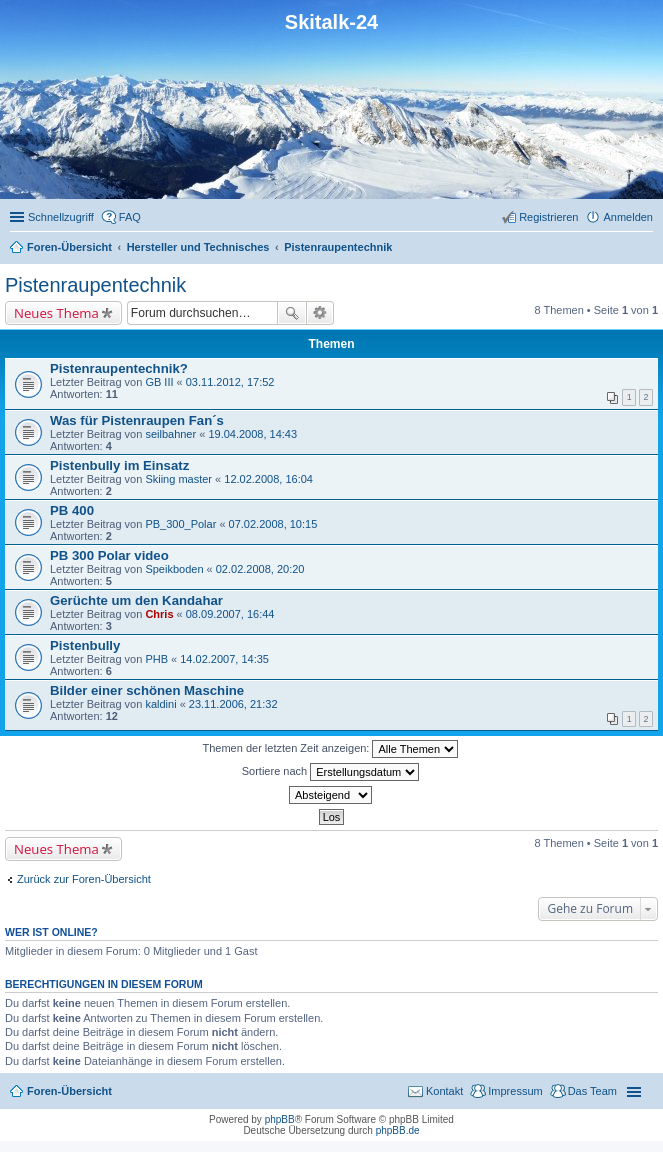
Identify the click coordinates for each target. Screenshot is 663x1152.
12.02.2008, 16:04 (268, 479)
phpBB (280, 1119)
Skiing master (178, 479)
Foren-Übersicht (69, 1091)
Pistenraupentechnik (95, 285)
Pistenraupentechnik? (119, 368)
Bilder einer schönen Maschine (147, 690)
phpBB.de (398, 1130)
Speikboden (174, 569)
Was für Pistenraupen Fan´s (137, 420)
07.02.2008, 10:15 (273, 524)
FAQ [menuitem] (130, 217)
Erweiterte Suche (320, 313)
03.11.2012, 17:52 (230, 382)
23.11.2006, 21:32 (233, 704)
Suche (292, 313)
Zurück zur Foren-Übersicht (84, 879)
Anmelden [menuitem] (628, 217)
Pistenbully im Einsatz (119, 465)
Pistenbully (85, 645)
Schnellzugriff (61, 217)
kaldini (160, 704)
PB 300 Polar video (109, 555)
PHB (156, 659)
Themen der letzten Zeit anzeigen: (331, 749)
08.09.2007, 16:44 (230, 614)
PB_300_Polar (180, 524)
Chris (159, 614)
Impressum (515, 1091)
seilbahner (170, 434)
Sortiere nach (330, 772)
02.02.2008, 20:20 (260, 569)
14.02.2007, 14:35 (224, 659)
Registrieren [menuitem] (548, 217)
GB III (159, 382)
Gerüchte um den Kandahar (136, 600)
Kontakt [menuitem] (444, 1091)
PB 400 (72, 510)
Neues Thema (56, 313)
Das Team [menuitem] (592, 1091)
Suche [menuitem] (647, 249)
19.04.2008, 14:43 (252, 434)
